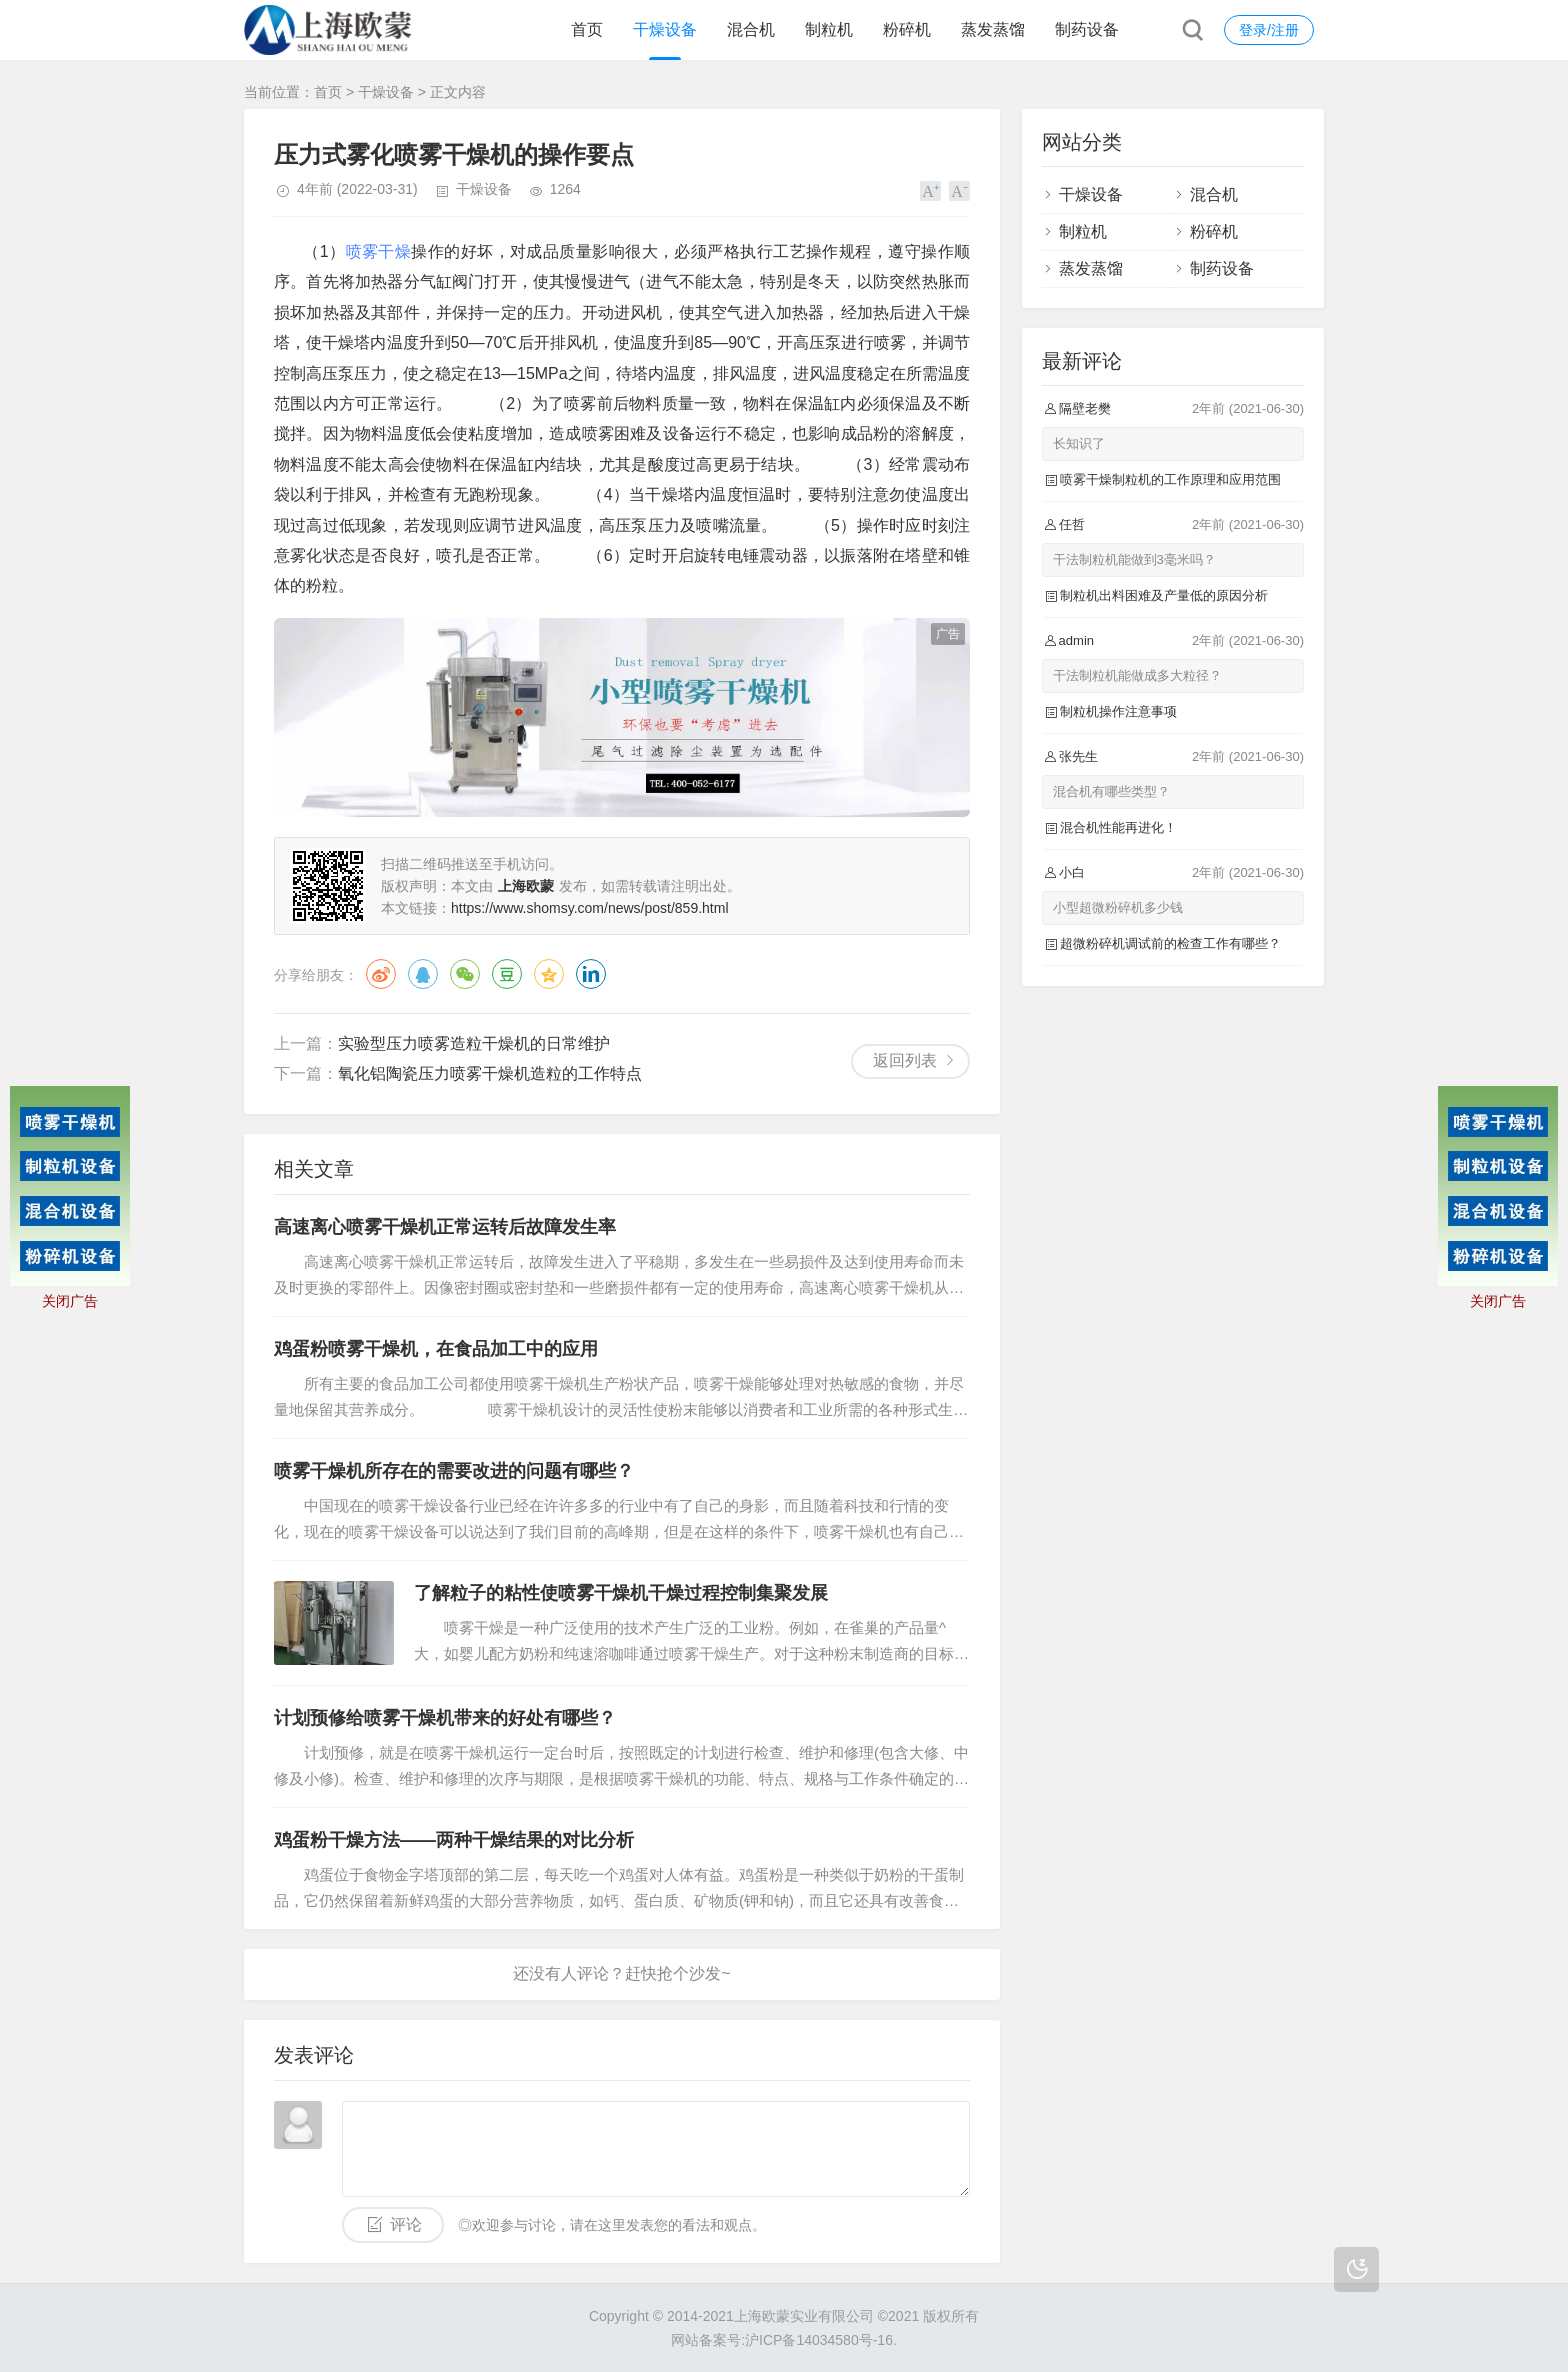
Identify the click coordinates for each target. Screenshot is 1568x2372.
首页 (587, 29)
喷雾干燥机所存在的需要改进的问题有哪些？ (454, 1471)
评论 (406, 2224)
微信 (465, 974)
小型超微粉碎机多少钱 (1118, 907)
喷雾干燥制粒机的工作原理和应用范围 (1170, 479)
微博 (381, 974)
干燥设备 (665, 29)
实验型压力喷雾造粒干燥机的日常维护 (474, 1043)
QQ (423, 974)
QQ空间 (549, 974)
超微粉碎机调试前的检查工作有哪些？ (1170, 943)
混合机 (751, 29)
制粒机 (829, 29)
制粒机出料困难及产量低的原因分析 (1164, 595)
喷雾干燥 (379, 251)
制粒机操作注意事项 (1118, 711)
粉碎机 (907, 29)
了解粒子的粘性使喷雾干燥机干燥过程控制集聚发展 (621, 1593)
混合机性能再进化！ (1118, 827)
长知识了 (1079, 443)
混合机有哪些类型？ (1111, 791)
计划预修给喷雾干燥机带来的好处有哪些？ (445, 1718)
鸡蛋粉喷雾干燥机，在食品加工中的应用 (436, 1349)
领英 (591, 974)
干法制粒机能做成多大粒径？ (1137, 675)
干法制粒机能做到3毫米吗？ (1134, 559)
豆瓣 (507, 974)
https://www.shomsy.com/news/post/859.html (590, 908)
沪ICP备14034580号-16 (819, 2340)
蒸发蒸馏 (993, 29)
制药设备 (1087, 29)
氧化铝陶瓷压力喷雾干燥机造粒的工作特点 (490, 1073)
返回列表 (905, 1060)
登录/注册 (1269, 30)
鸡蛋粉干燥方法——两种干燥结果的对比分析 (454, 1840)
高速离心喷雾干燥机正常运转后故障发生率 (445, 1227)
